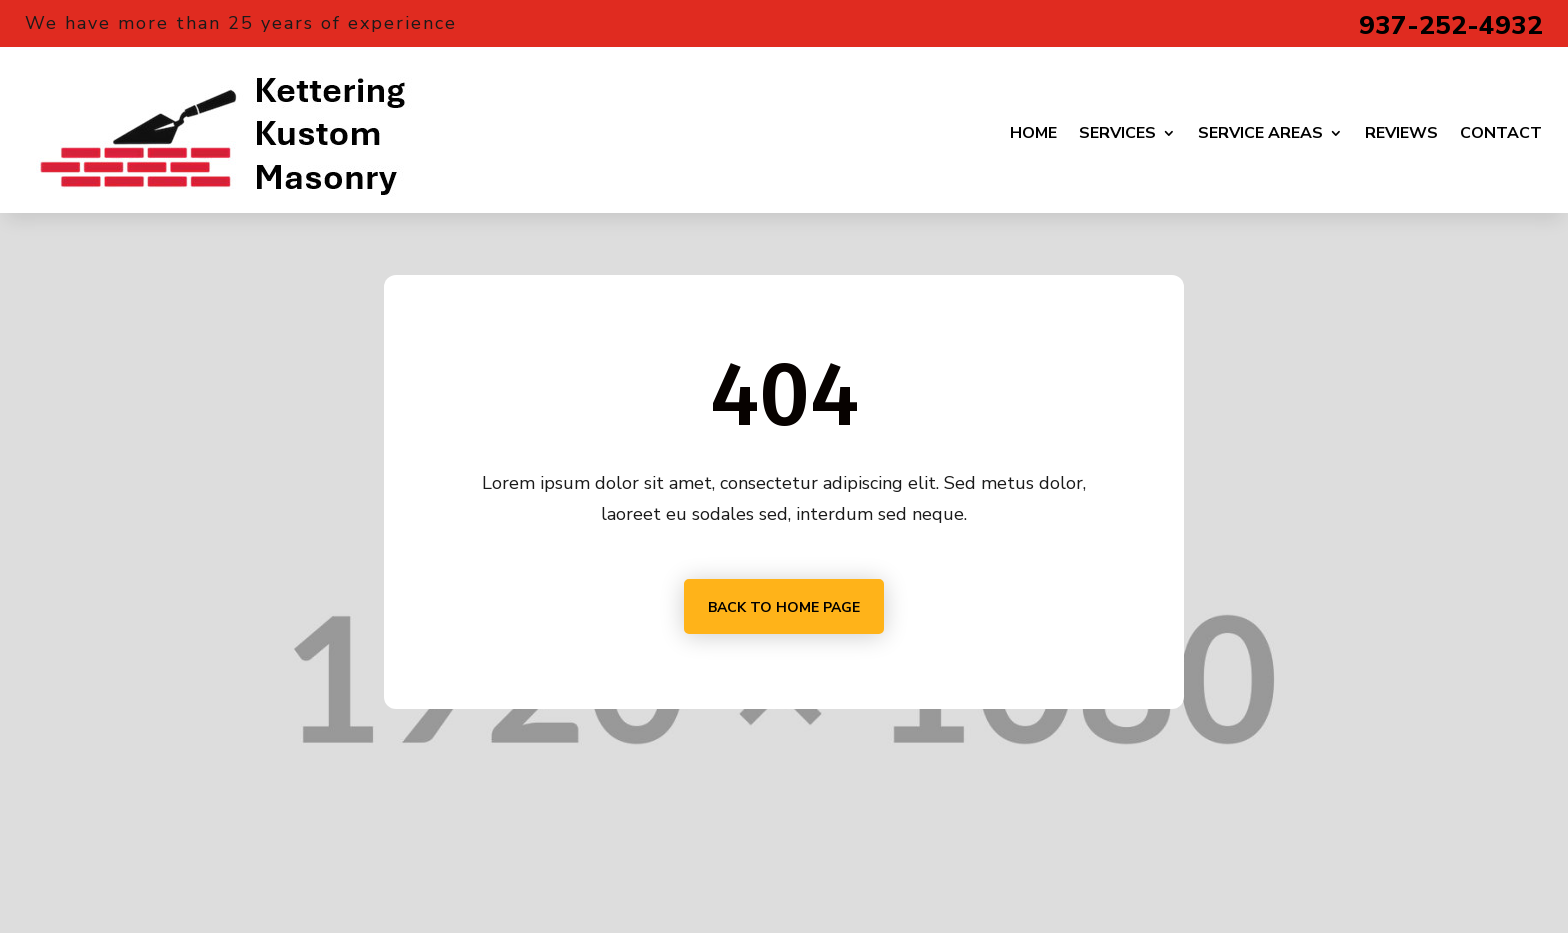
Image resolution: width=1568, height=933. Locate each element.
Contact (1501, 133)
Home (1033, 133)
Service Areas (1260, 133)
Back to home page (784, 607)
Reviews (1401, 133)
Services (1117, 133)
